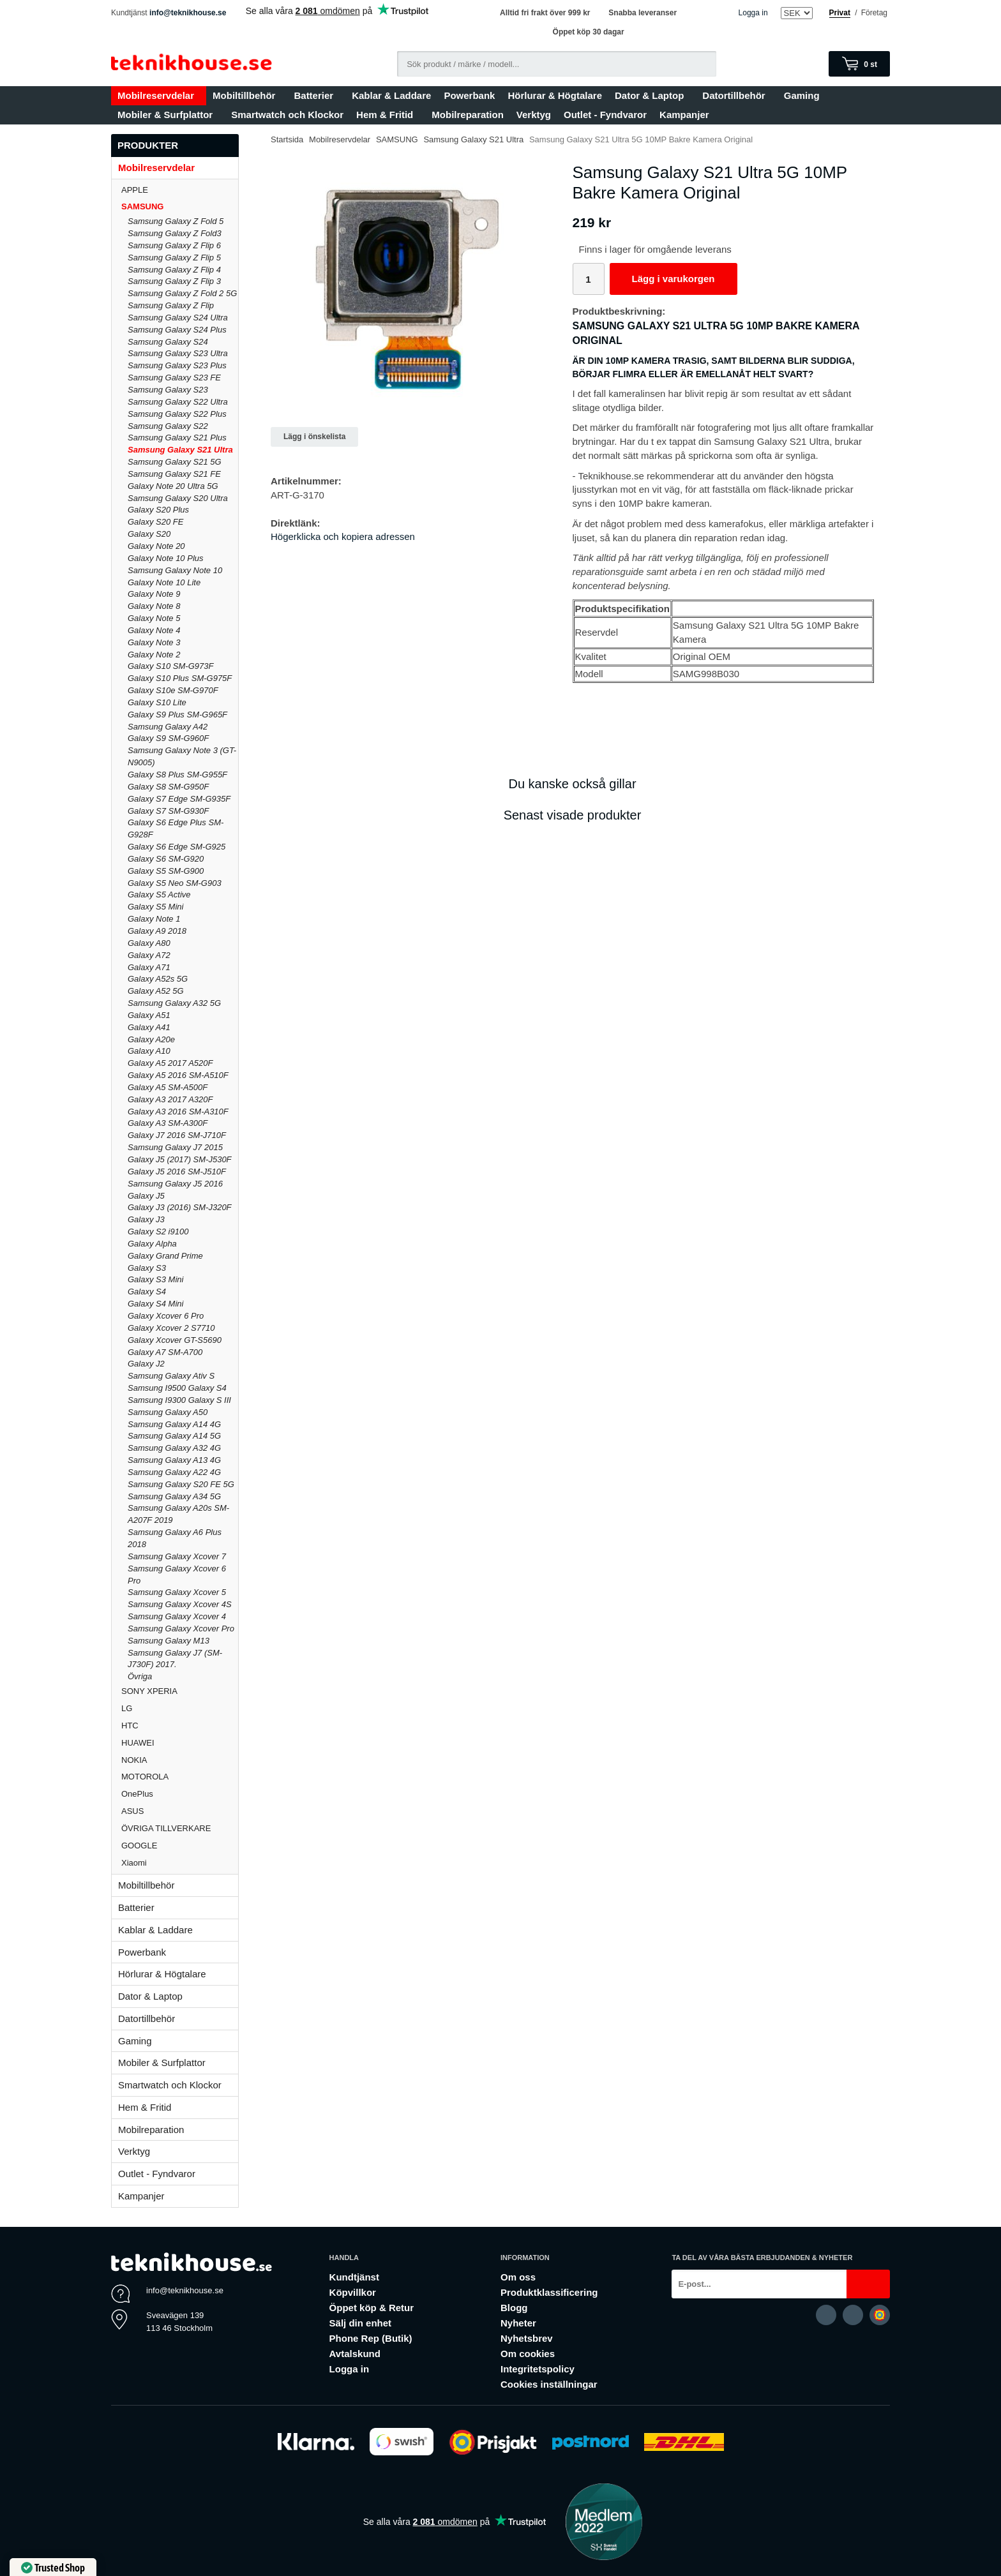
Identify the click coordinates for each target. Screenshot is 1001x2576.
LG (179, 1708)
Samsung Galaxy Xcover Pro (181, 1628)
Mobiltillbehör (247, 95)
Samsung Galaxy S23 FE (174, 377)
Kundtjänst (354, 2277)
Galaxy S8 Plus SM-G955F (177, 774)
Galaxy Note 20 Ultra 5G (173, 486)
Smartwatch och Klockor (287, 114)
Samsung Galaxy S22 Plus (177, 414)
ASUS (179, 1811)
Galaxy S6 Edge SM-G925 (176, 846)
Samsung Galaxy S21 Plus (177, 437)
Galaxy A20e (151, 1039)
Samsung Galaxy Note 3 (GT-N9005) (182, 756)
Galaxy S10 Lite (157, 702)
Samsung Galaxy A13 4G (174, 1460)
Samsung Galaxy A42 (167, 726)
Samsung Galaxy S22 (168, 426)
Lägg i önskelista (314, 436)
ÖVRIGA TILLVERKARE (179, 1828)
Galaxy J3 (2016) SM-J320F (180, 1207)
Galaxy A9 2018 (157, 931)
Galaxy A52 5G (156, 991)
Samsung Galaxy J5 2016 (175, 1183)
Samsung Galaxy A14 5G (174, 1436)
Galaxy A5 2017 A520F (170, 1063)
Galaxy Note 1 (154, 919)
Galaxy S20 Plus (158, 509)
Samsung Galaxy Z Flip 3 (174, 281)
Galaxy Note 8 (154, 606)
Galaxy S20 (149, 534)
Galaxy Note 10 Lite (164, 582)
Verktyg (533, 114)
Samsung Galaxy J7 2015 (175, 1147)
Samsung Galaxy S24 (168, 342)
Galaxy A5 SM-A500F (167, 1087)
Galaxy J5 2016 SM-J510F (177, 1171)
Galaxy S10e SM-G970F (173, 690)
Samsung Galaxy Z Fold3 (175, 233)
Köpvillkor (352, 2292)
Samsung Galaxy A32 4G (174, 1448)
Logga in (753, 12)
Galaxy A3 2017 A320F (170, 1099)
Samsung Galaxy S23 (168, 389)
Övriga (140, 1676)
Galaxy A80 (149, 943)
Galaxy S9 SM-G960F (168, 738)
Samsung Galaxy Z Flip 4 (174, 269)
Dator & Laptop (652, 95)
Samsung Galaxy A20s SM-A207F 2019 (178, 1514)
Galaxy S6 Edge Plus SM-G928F (175, 828)
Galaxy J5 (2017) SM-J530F (180, 1159)
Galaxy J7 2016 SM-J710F (177, 1135)
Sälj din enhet (360, 2323)
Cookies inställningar (549, 2384)
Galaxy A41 (149, 1027)
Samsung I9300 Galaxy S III (179, 1400)
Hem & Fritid (387, 114)
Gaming (804, 95)
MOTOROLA (179, 1776)
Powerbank (469, 95)
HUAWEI (179, 1743)
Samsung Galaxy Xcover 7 (177, 1556)
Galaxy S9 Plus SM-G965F (177, 714)
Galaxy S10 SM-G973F (170, 666)
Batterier (316, 95)
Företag (874, 12)
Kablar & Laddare (391, 95)
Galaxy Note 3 (154, 642)
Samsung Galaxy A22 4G (174, 1472)
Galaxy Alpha (152, 1243)
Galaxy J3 (146, 1219)
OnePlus (179, 1794)
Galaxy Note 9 (154, 594)
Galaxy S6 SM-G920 (166, 859)
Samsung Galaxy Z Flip (171, 305)
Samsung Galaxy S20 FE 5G (181, 1484)
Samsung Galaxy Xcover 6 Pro (177, 1574)
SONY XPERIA (179, 1691)
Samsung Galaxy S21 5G (175, 462)
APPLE (179, 190)
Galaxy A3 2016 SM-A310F (178, 1111)
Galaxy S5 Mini (155, 906)
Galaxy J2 (146, 1363)
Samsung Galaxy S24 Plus (177, 329)
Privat (839, 12)
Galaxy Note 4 (154, 630)
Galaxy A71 (149, 967)
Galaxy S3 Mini (155, 1279)
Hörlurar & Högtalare (555, 95)
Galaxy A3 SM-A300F (167, 1123)
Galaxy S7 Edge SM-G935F (179, 799)
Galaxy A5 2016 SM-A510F (178, 1075)
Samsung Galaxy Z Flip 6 (174, 245)
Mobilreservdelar (158, 95)
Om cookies (527, 2353)
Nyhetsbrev (526, 2338)
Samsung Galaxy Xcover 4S (180, 1604)
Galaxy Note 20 (156, 546)
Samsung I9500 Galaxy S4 (177, 1388)
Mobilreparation (468, 114)
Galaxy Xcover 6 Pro (166, 1316)
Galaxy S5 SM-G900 (166, 871)
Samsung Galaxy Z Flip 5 (174, 257)
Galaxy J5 (146, 1196)
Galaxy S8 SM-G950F (168, 786)
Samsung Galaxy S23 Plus (177, 365)
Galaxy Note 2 (154, 654)
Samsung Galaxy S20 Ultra (178, 498)
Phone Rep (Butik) (370, 2338)
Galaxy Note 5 (154, 618)
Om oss (518, 2277)
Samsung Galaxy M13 (168, 1640)
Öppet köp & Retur (371, 2307)
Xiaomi (134, 1863)
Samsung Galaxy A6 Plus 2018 (175, 1538)
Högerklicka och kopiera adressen (343, 536)
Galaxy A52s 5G (158, 979)
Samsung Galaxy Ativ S (171, 1376)
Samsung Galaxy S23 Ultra (178, 353)
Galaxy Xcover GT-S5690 (175, 1340)
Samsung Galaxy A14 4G (174, 1424)
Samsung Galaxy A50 (167, 1412)
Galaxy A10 (149, 1051)
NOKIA (179, 1760)
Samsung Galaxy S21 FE (174, 474)
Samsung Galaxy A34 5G (174, 1496)
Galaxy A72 (149, 955)
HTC (179, 1725)
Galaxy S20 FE (155, 522)
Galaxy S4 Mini (155, 1303)
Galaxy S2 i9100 (158, 1231)
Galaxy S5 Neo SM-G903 (175, 883)
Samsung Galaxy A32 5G (174, 1003)
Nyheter (518, 2323)
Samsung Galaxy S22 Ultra (178, 402)
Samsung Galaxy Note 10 (175, 570)
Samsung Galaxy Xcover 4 (177, 1616)
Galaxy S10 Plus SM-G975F (180, 678)
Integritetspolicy (537, 2368)
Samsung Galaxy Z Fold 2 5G (182, 293)
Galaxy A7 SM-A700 (165, 1352)
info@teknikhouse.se (187, 12)
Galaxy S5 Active (159, 894)
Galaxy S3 (147, 1268)
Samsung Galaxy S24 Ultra (178, 317)
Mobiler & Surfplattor (167, 114)
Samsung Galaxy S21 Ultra (180, 449)
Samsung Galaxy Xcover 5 (177, 1592)
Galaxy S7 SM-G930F (168, 811)
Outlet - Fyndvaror (605, 114)
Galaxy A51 (149, 1015)
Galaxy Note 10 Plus (166, 558)
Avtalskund (354, 2353)
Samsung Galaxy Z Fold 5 (175, 221)
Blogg (514, 2307)
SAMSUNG (179, 206)
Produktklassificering (549, 2292)
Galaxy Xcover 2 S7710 (171, 1328)
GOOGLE (179, 1845)
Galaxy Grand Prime (165, 1256)
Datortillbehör (736, 95)
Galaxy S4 (147, 1291)
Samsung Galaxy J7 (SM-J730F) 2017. (175, 1659)
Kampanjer (684, 114)
